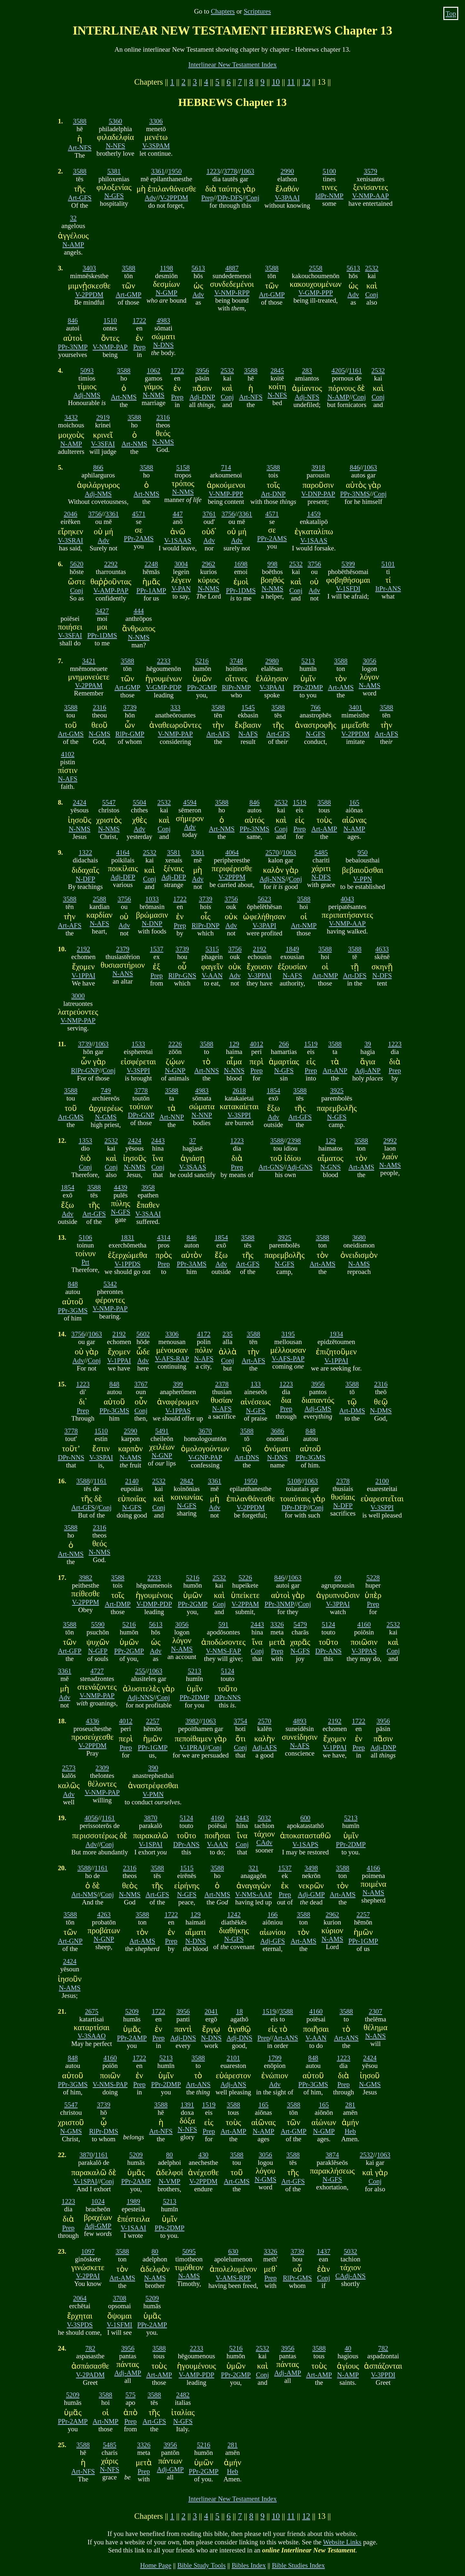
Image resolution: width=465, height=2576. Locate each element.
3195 (288, 1334)
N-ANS (122, 973)
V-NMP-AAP (370, 195)
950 (362, 852)
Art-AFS (218, 733)
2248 (151, 564)
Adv (150, 197)
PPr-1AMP (151, 590)
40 (348, 2348)
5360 (115, 121)
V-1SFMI (119, 2324)
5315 (212, 949)
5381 (114, 171)
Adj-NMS (86, 395)
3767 (141, 1384)
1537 (156, 949)
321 (254, 1868)
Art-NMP (304, 925)
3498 (311, 1868)
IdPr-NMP (329, 195)
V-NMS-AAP (253, 1894)
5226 (245, 1577)
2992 (390, 1140)
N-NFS (115, 145)
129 (234, 1044)
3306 (156, 121)
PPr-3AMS (191, 1263)
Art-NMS (124, 397)
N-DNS (163, 345)
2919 (103, 417)
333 (175, 707)
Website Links (342, 2542)
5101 (388, 564)
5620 (77, 564)
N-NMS (153, 395)
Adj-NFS (307, 397)
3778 (230, 171)
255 (140, 1670)
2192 (83, 949)
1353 (85, 1140)
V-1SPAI (151, 1844)
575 (130, 2394)
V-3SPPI (138, 1070)
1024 (98, 2201)
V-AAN (212, 975)
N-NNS (234, 1070)
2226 (175, 1044)
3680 (359, 1237)
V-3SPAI (101, 1457)
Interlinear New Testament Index (232, 64)
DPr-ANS (328, 1650)
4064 (232, 852)
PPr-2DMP (308, 687)
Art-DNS (246, 1457)
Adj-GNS (300, 1167)
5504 (139, 802)
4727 (97, 1670)
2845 (277, 370)
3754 (240, 1721)
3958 (148, 1187)
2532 (371, 268)
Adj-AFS (264, 1747)
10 (276, 82)
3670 (205, 1430)
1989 (133, 2201)
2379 (122, 949)
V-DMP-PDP (154, 1604)
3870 (151, 1817)
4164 (123, 852)
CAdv (264, 1842)
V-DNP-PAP (318, 493)
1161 (355, 370)
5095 (189, 2251)
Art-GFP (69, 1650)
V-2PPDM (174, 197)
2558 (316, 268)
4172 (204, 1334)
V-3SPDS (80, 2324)
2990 (287, 171)
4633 (382, 949)
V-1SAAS (177, 540)
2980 (272, 660)
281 (350, 2104)
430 (203, 2154)
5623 (264, 898)
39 (367, 1044)
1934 (336, 1334)
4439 (121, 1187)
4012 (256, 1044)
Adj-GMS (318, 1408)
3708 (119, 2298)
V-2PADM (90, 2374)
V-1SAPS (305, 1844)
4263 (104, 1914)
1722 (139, 320)
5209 (132, 2011)
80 (169, 2154)
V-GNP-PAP (205, 1457)
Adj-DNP (202, 397)
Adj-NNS (272, 878)
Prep (207, 197)
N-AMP (73, 244)
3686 (277, 1430)
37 (192, 1140)
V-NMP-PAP (110, 346)
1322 (85, 852)
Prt (85, 1262)
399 (178, 1384)
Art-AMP (324, 828)
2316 (163, 417)
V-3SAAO (92, 2035)
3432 (71, 417)
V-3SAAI (148, 1213)
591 (223, 1624)
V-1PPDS (127, 1263)
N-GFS (114, 195)
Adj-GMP (311, 1894)
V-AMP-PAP (110, 590)
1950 (175, 171)
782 (90, 2348)
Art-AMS (341, 687)
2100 (382, 1481)
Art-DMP (118, 1604)
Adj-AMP (127, 2372)
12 (306, 82)
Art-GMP (128, 294)
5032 (264, 1817)
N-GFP (98, 1650)
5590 (98, 1624)
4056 (91, 1817)
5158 (183, 467)
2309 (102, 1767)
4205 (338, 370)
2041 (211, 2011)
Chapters (223, 11)
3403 (89, 268)
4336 (92, 1721)
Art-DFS (355, 975)
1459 (314, 513)
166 (273, 1914)
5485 (321, 852)
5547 (109, 802)
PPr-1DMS (241, 590)
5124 (328, 1624)
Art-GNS (270, 1167)
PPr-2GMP (202, 687)
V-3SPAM (156, 145)
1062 (153, 370)
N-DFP (85, 878)
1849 (292, 949)
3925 (337, 1090)
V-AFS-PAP (288, 1358)
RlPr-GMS (297, 2277)
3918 (318, 467)
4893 (299, 1721)
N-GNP (175, 1070)
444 (139, 610)
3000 (78, 995)
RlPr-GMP (129, 733)
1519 (299, 802)
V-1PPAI (84, 975)
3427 (102, 610)
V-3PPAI (260, 975)
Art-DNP (273, 493)
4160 (364, 1624)
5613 (198, 268)
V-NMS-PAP (110, 2084)
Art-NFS (79, 147)
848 (73, 1284)
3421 (89, 660)
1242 (234, 1914)
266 (284, 1044)
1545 (248, 707)
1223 (213, 171)
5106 (85, 1237)
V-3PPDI (383, 2374)
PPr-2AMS (138, 538)
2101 (233, 2057)
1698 (241, 564)
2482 (183, 2394)
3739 (130, 707)
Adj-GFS (272, 1941)
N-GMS (99, 733)
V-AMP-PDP (196, 2374)
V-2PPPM (231, 877)
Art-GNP (70, 1941)
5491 (162, 1430)
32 (73, 218)
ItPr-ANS (388, 588)
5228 (373, 1577)
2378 (222, 1384)
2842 (186, 1481)
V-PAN (181, 588)
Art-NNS (206, 1070)
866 (98, 467)
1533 (138, 1044)
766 (316, 707)
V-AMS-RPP (233, 2277)
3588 (80, 121)
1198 (166, 268)
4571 (139, 513)
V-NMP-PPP (226, 493)
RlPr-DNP (205, 925)
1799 (275, 2057)
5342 (110, 1284)
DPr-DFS (230, 197)
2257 (153, 1721)
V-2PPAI (88, 2275)
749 (106, 1090)
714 (226, 467)
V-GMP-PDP (163, 687)
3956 (202, 370)
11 (291, 82)
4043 (347, 898)
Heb (350, 2131)
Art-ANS (286, 2037)
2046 (71, 513)
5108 (294, 1481)
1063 (247, 171)
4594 (190, 802)
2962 (208, 564)
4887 (232, 268)
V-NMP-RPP (232, 292)
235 (227, 1334)
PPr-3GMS (73, 1310)
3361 (158, 171)
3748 (236, 660)
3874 (332, 2154)
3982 (85, 1577)
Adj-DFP (122, 877)
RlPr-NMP (236, 687)
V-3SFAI (103, 443)
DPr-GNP (141, 1115)
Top (451, 13)
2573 (69, 1767)
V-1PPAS (178, 1410)
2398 (294, 1140)
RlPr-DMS (103, 2131)
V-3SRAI (70, 540)
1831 (127, 1237)
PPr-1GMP (153, 1747)
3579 (370, 171)
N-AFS (248, 733)
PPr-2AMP (132, 2037)
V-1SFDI (348, 588)
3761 (209, 513)
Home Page (155, 2565)
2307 (375, 2011)
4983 (163, 320)
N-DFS (321, 877)
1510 (110, 320)
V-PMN (153, 1794)
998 (272, 564)
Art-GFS (79, 197)
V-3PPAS (364, 1650)
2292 (111, 564)
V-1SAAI (133, 2227)
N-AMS (369, 685)
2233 (163, 660)
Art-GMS (71, 733)
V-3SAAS (192, 1167)
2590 (130, 1430)
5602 (143, 1334)
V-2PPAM (88, 685)
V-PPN (362, 878)
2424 (80, 802)
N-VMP (169, 2181)
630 (233, 2251)
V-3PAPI (264, 925)
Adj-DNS (183, 2037)
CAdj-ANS (350, 2275)
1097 (88, 2251)
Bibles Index (249, 2565)
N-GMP (166, 292)
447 (178, 513)
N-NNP (201, 1115)
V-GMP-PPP (315, 292)
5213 (308, 660)
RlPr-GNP (85, 1070)
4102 (68, 754)
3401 (355, 707)
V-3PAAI (287, 197)
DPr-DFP (294, 1507)
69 (338, 1577)
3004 (181, 564)
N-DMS (381, 1410)
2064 (80, 2298)
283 (307, 370)
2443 (158, 1140)
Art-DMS (352, 1410)
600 (305, 1817)
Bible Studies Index (298, 2565)
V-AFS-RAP (172, 1358)
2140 (132, 1481)
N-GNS (330, 1167)
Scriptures (257, 11)
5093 (87, 370)
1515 (186, 1868)
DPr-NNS (71, 1457)
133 (256, 1384)
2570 (272, 852)
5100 (329, 171)
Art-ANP (335, 1070)
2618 (239, 1090)
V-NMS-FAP (223, 1650)
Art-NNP (171, 1117)
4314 (163, 1237)
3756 (95, 513)
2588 (99, 898)
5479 (300, 1624)
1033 (152, 898)
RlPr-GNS (182, 975)
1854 (273, 1090)
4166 (373, 1868)
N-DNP (152, 923)
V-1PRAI (192, 1747)
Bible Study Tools (201, 2565)
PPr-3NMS (355, 493)
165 (354, 802)
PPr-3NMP (73, 346)
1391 (187, 2104)
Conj (252, 197)
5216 (202, 660)
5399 (348, 564)
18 (239, 2011)
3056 (369, 660)
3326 (277, 1624)
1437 (323, 2251)
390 (153, 1767)
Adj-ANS (233, 2084)
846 (73, 320)
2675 (91, 2011)
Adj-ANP (368, 1070)
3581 (174, 852)
